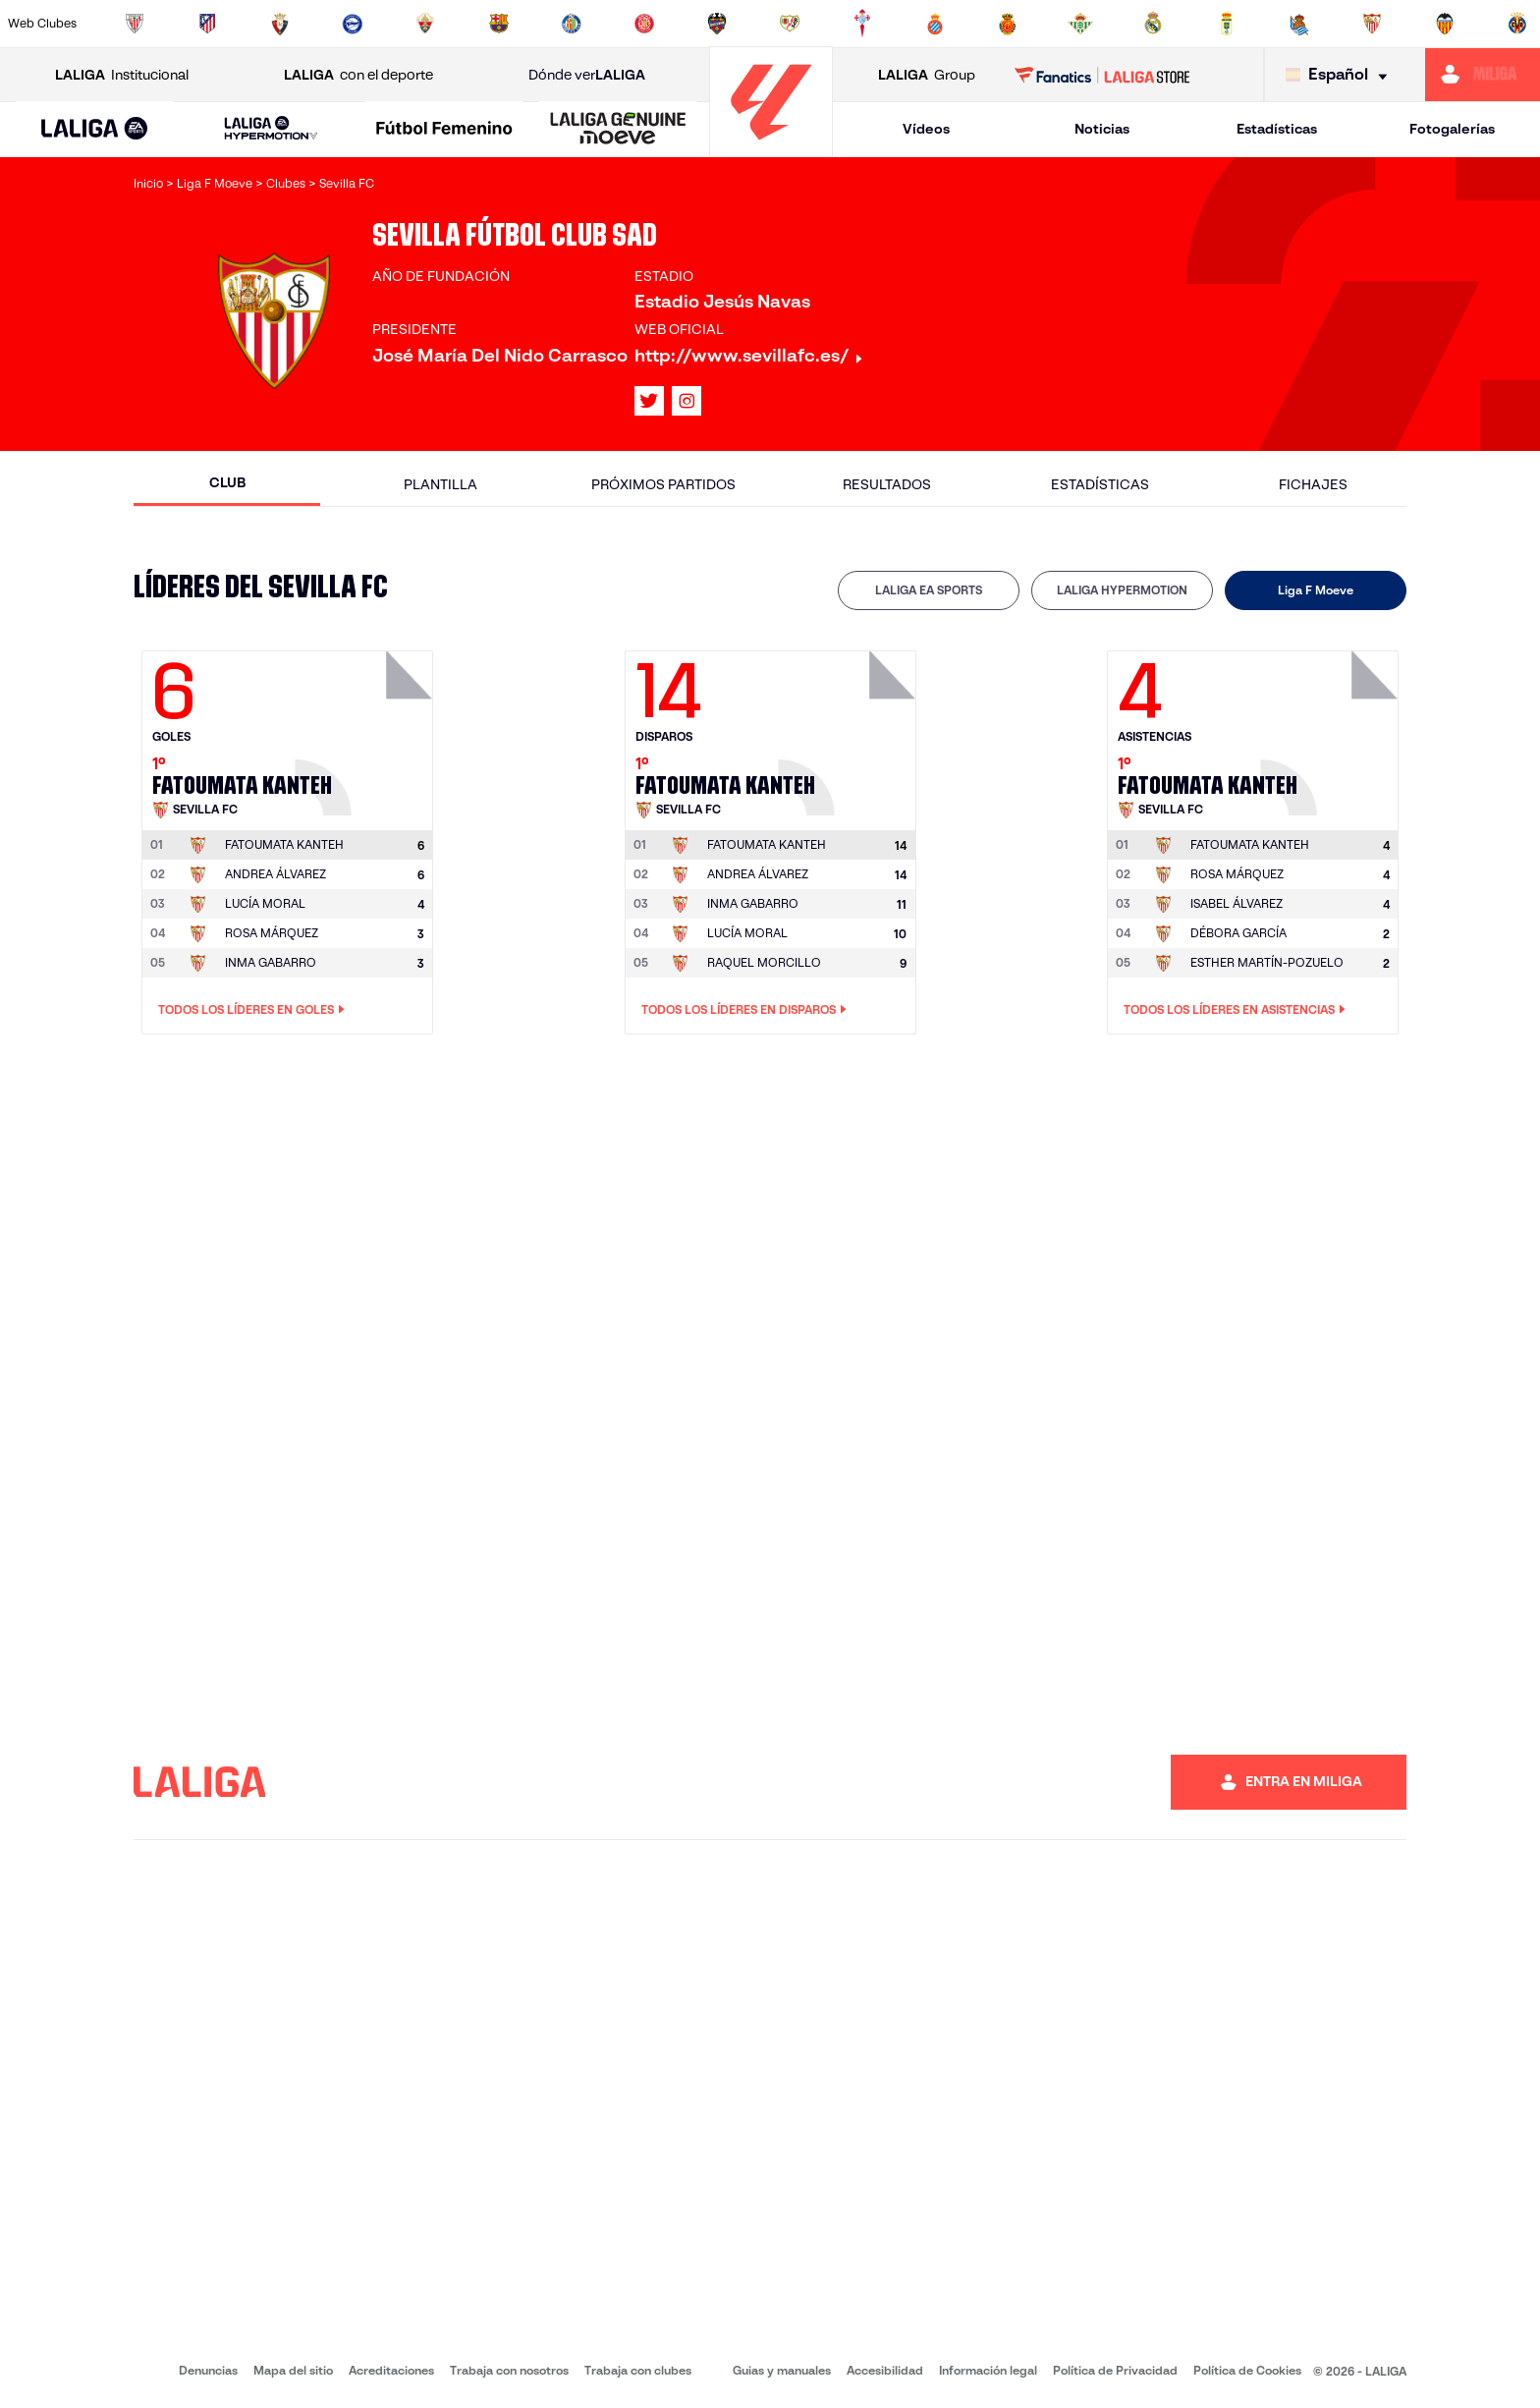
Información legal (988, 2370)
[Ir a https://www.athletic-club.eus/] (134, 23)
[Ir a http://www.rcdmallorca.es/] (1007, 23)
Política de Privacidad (1115, 2370)
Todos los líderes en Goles (251, 1010)
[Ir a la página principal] (771, 148)
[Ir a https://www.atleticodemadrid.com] (207, 23)
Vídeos (926, 129)
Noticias (1101, 129)
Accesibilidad (885, 2370)
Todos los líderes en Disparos (744, 1010)
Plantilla (440, 484)
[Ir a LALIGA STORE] (1102, 74)
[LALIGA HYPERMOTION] (272, 129)
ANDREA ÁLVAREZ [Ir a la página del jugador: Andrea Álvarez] (275, 874)
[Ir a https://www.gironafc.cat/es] (644, 23)
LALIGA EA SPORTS (928, 590)
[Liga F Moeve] (444, 129)
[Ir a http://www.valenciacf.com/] (1444, 23)
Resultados (887, 484)
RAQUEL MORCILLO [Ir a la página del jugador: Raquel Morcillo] (764, 962)
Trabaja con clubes (637, 2370)
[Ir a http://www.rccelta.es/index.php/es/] (862, 23)
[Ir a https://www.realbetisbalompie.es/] (1080, 23)
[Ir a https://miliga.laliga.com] (1482, 74)
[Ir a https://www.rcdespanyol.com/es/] (935, 23)
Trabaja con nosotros (509, 2370)
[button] (95, 129)
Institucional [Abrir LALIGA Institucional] (122, 75)
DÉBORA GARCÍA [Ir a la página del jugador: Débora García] (1238, 932)
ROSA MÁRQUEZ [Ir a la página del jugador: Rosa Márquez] (271, 932)
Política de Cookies (1247, 2370)
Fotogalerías (1452, 129)
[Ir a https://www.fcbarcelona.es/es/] (499, 23)
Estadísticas (1277, 129)
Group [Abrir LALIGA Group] (926, 75)
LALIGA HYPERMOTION (1122, 590)
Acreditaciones (391, 2370)
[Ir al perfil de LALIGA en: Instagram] (686, 401)
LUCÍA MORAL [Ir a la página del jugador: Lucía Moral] (265, 903)
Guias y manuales (782, 2370)
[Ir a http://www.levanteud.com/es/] (717, 23)
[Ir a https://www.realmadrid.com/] (1153, 23)
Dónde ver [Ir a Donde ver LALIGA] (586, 75)
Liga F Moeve (1315, 590)
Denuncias (208, 2370)
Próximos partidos (663, 484)
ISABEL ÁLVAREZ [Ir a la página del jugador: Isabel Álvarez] (1236, 903)
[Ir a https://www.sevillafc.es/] (1372, 23)
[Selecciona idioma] (1341, 75)
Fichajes (1313, 484)
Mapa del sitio (293, 2370)
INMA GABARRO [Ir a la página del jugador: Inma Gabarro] (270, 962)
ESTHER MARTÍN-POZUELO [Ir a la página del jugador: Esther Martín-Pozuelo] (1267, 962)
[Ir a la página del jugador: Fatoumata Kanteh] (366, 728)
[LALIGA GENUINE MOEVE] (618, 129)
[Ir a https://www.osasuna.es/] (280, 23)
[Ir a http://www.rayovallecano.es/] (789, 23)
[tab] (928, 590)
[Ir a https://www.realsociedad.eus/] (1299, 23)
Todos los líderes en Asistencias (1235, 1010)
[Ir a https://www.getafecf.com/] (571, 23)
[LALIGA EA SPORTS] (95, 129)
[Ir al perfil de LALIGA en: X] (649, 401)
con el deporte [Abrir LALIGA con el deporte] (358, 75)
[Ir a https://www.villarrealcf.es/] (1517, 23)
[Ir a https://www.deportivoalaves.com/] (352, 23)
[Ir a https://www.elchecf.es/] (425, 23)
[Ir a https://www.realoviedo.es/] (1226, 23)
